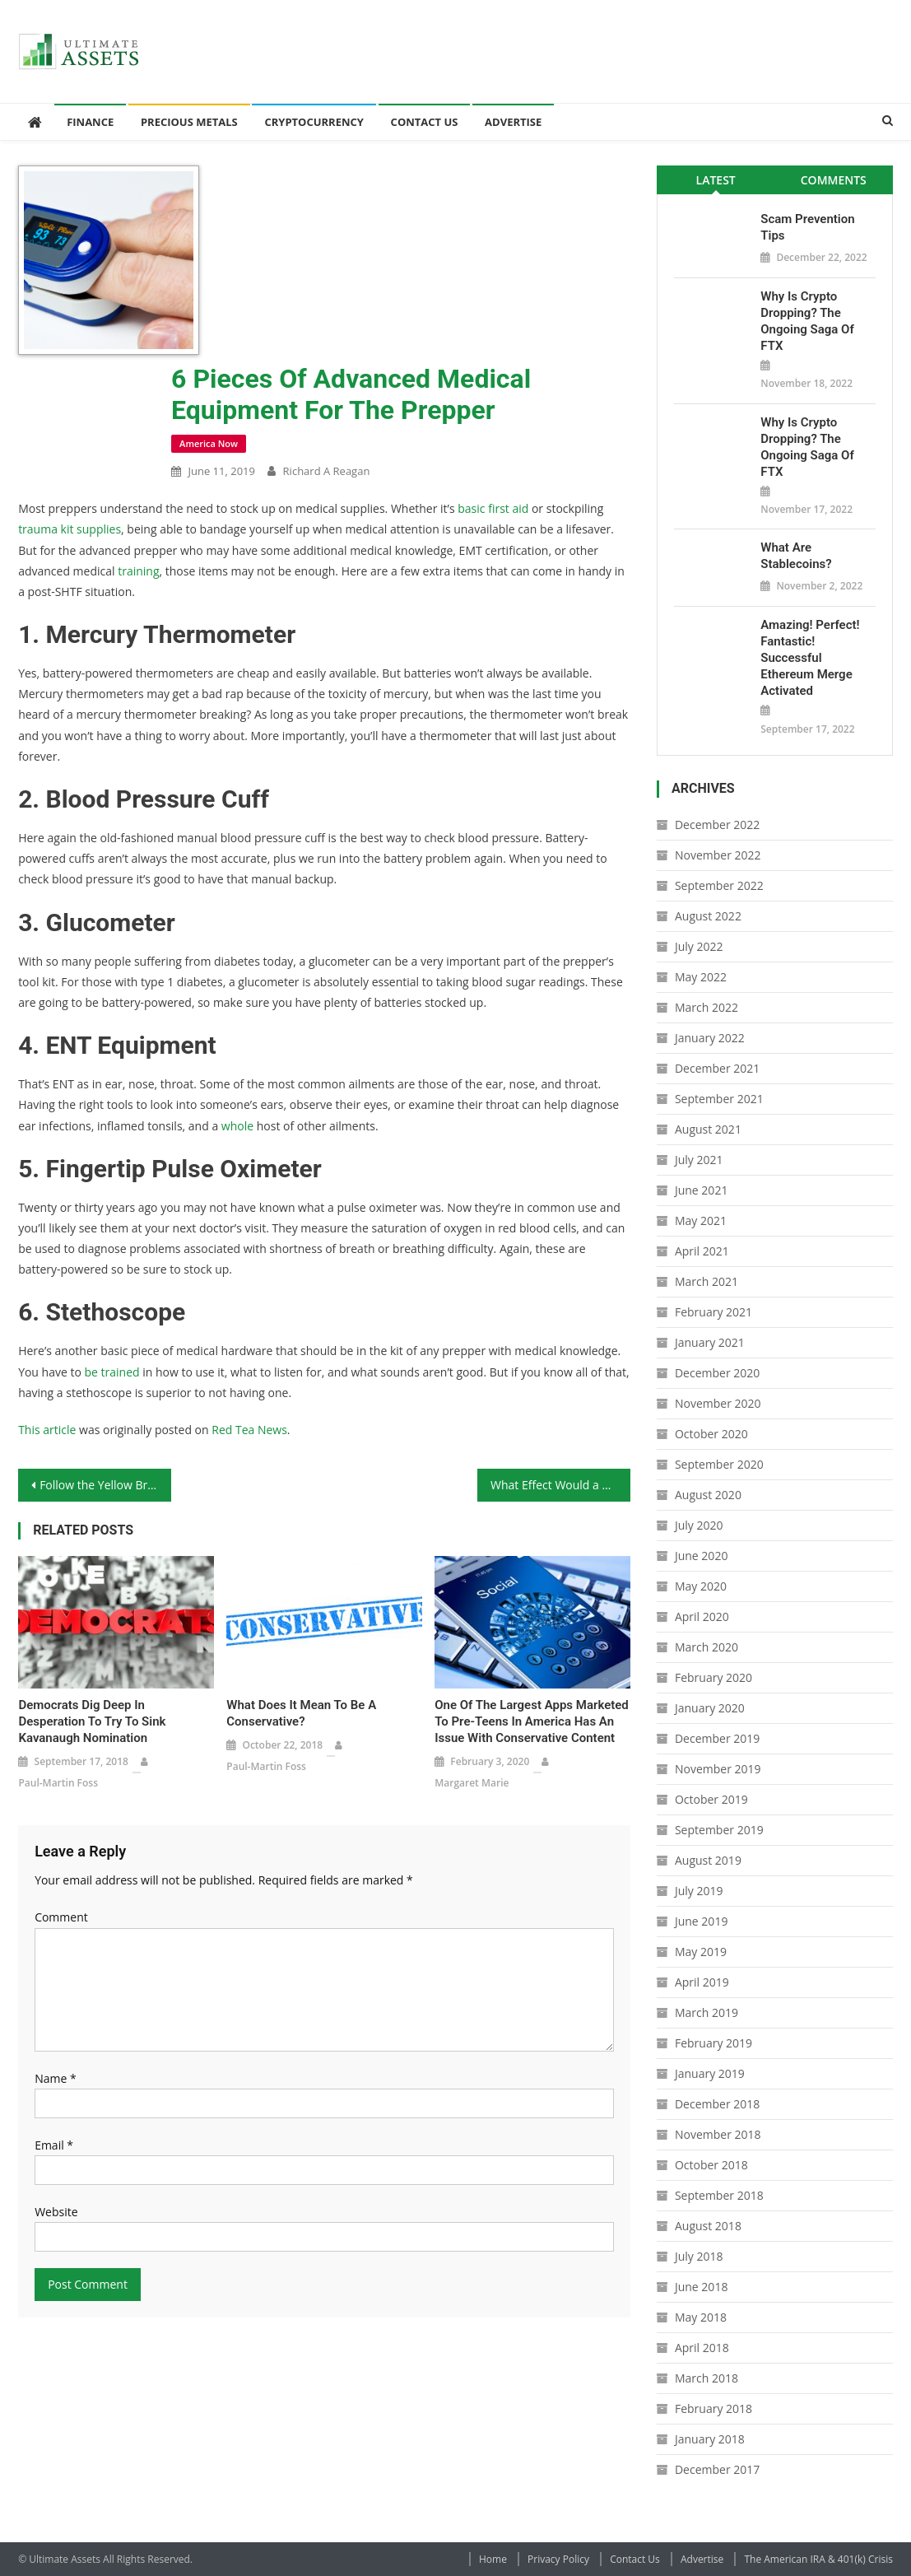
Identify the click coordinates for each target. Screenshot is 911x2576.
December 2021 (717, 1068)
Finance (90, 121)
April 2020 (702, 1616)
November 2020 (718, 1403)
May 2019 (701, 1951)
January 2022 (710, 1038)
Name (56, 2078)
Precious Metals (189, 121)
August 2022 (708, 916)
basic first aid (493, 508)
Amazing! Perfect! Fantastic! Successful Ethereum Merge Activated (809, 657)
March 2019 (706, 2012)
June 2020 (701, 1555)
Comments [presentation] (834, 180)
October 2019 (711, 1799)
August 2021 (708, 1129)
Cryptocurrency (314, 121)
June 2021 (701, 1190)
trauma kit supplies (69, 529)
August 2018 (708, 2226)
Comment (61, 1917)
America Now (208, 443)
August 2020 (708, 1494)
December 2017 (717, 2469)
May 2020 (701, 1586)
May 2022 (701, 977)
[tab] (715, 179)
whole (237, 1126)
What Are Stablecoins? (795, 555)
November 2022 (718, 855)
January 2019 (710, 2073)
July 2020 (699, 1525)
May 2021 (701, 1220)
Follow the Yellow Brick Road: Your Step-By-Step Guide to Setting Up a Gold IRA (105, 1485)
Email (54, 2145)
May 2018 (701, 2317)
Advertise (513, 121)
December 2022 (717, 824)
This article (47, 1429)
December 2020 (717, 1373)
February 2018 (713, 2408)
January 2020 (710, 1708)
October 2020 (711, 1434)
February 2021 (713, 1312)
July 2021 (699, 1159)
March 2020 (706, 1647)
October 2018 (711, 2165)
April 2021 (702, 1251)
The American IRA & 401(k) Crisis (818, 2559)
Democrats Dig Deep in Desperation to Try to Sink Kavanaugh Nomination (91, 1721)
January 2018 (710, 2439)
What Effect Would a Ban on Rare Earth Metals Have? (560, 1485)
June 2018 (701, 2286)
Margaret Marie (472, 1783)
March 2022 (706, 1007)
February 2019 (713, 2043)
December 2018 (717, 2104)
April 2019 (702, 1982)
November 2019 (718, 1769)
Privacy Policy (558, 2559)
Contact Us (424, 121)
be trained (112, 1372)
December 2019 (717, 1738)
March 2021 (706, 1281)
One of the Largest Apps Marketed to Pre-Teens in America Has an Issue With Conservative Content (532, 1721)
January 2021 (710, 1342)
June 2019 (701, 1921)
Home (493, 2559)
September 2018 (719, 2195)
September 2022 (719, 885)
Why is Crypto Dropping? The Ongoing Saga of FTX (806, 321)
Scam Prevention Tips (807, 227)
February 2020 (713, 1677)
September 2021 (719, 1098)
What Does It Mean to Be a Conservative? (301, 1713)
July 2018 (699, 2256)
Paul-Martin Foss (58, 1783)
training (138, 571)
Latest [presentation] (716, 180)
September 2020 (719, 1464)
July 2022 (699, 946)
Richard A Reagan (326, 470)
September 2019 (719, 1830)
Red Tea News (249, 1429)
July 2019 (699, 1890)
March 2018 (706, 2378)
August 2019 (708, 1860)
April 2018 (702, 2347)
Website (56, 2212)
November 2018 (718, 2134)
